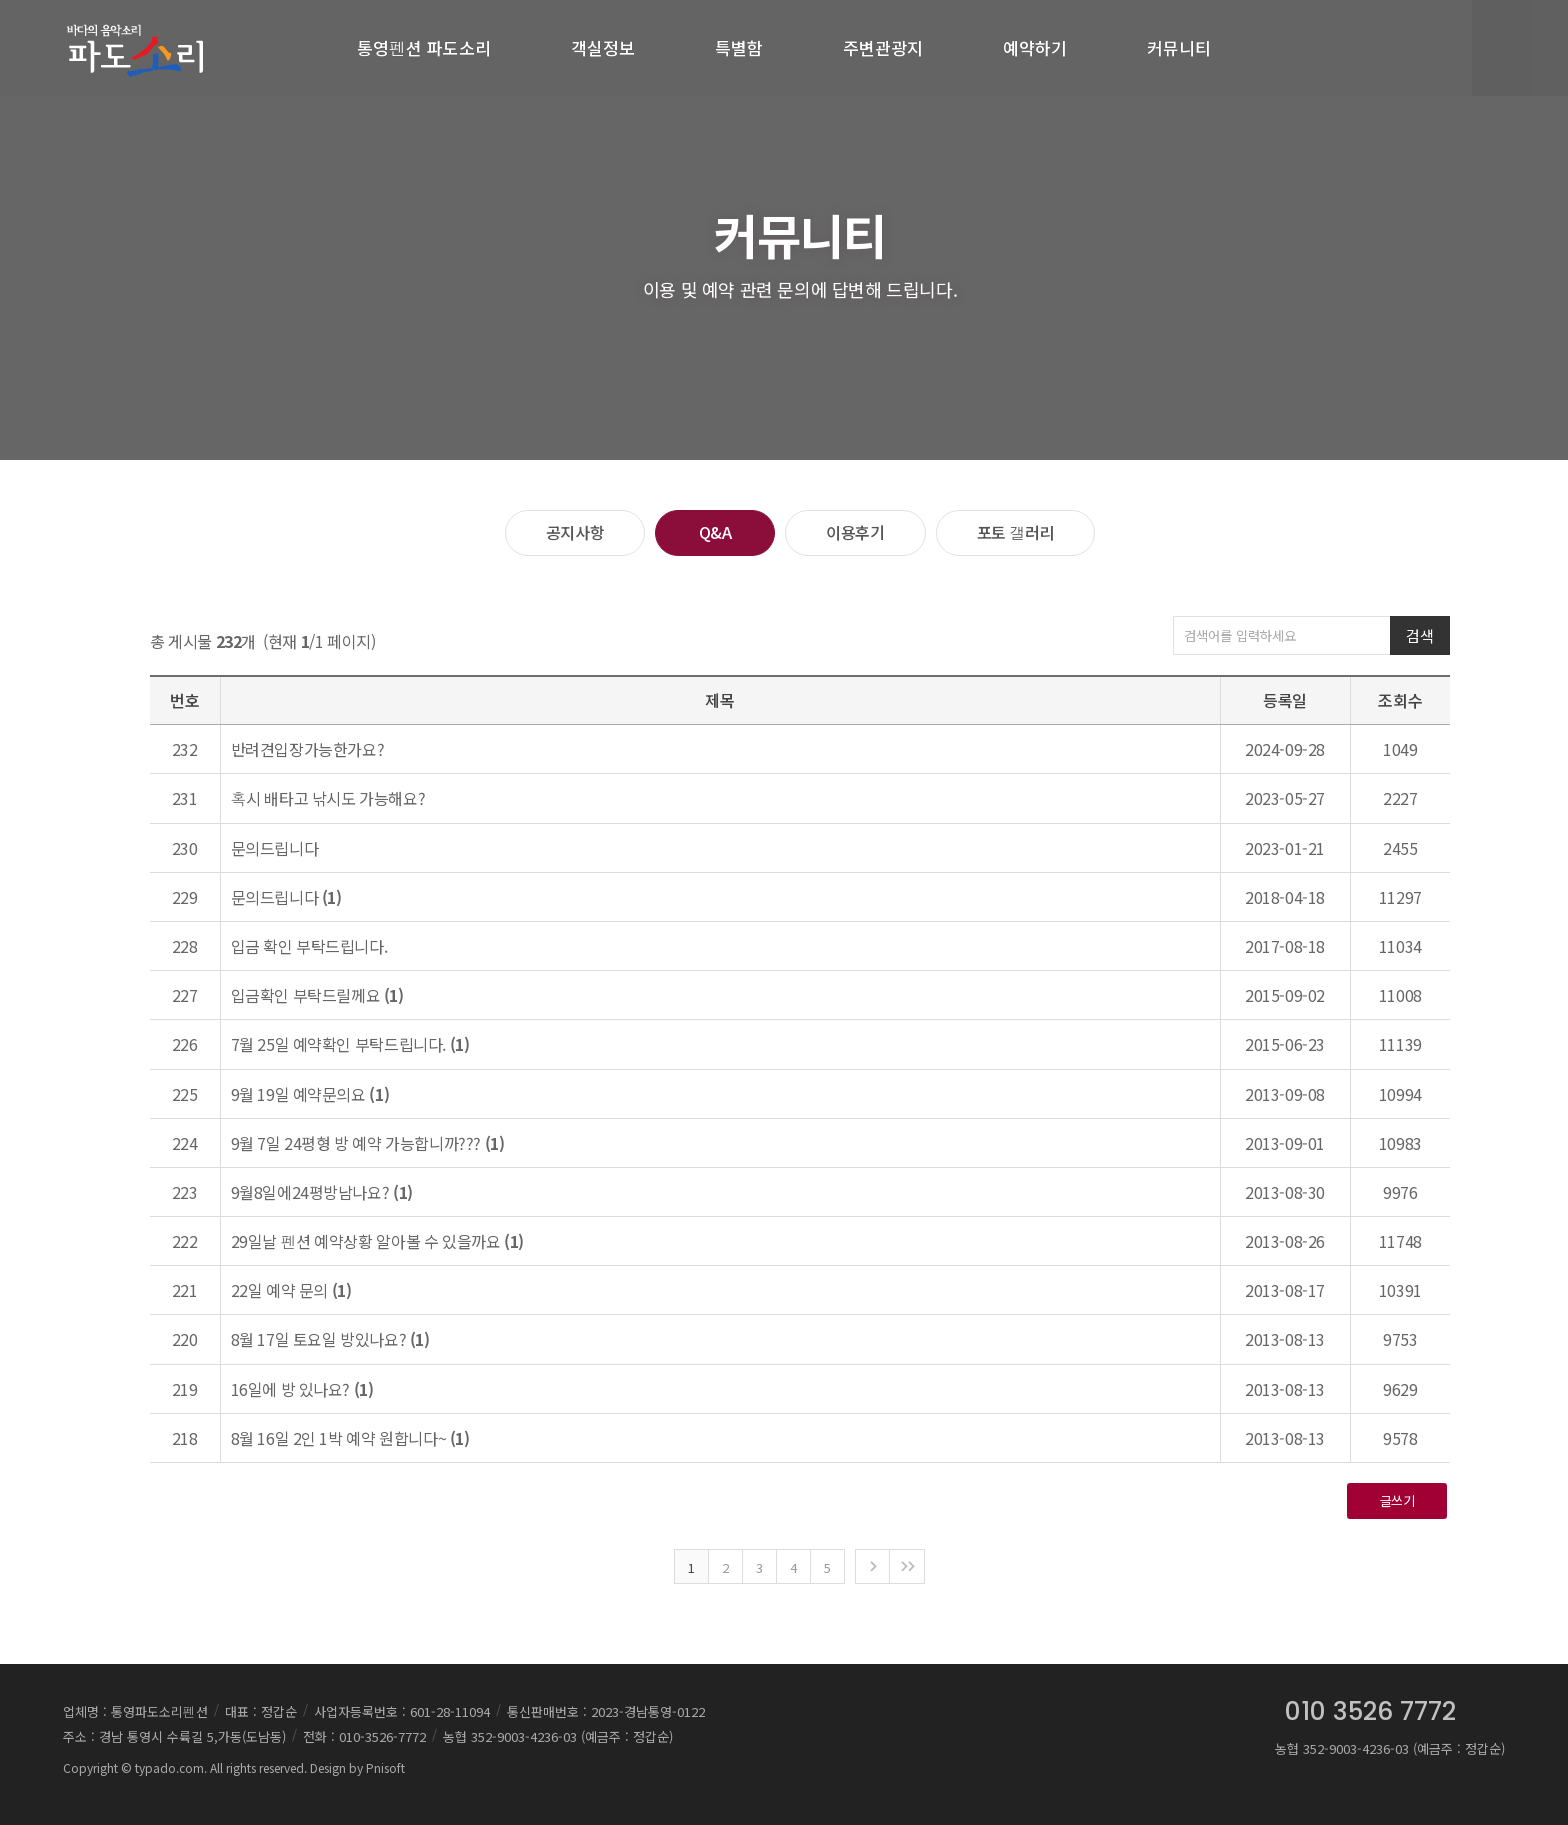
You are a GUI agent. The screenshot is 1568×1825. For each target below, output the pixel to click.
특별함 (739, 47)
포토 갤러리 (1016, 532)
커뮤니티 (1179, 47)
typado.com (169, 1767)
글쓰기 (1397, 1500)
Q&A (715, 532)
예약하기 (1035, 47)
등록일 (1285, 700)
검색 (1419, 635)
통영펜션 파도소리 (424, 47)
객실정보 (603, 47)
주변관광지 (883, 47)
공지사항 (575, 532)
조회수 (1400, 700)
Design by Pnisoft (357, 1767)
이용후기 (855, 532)
